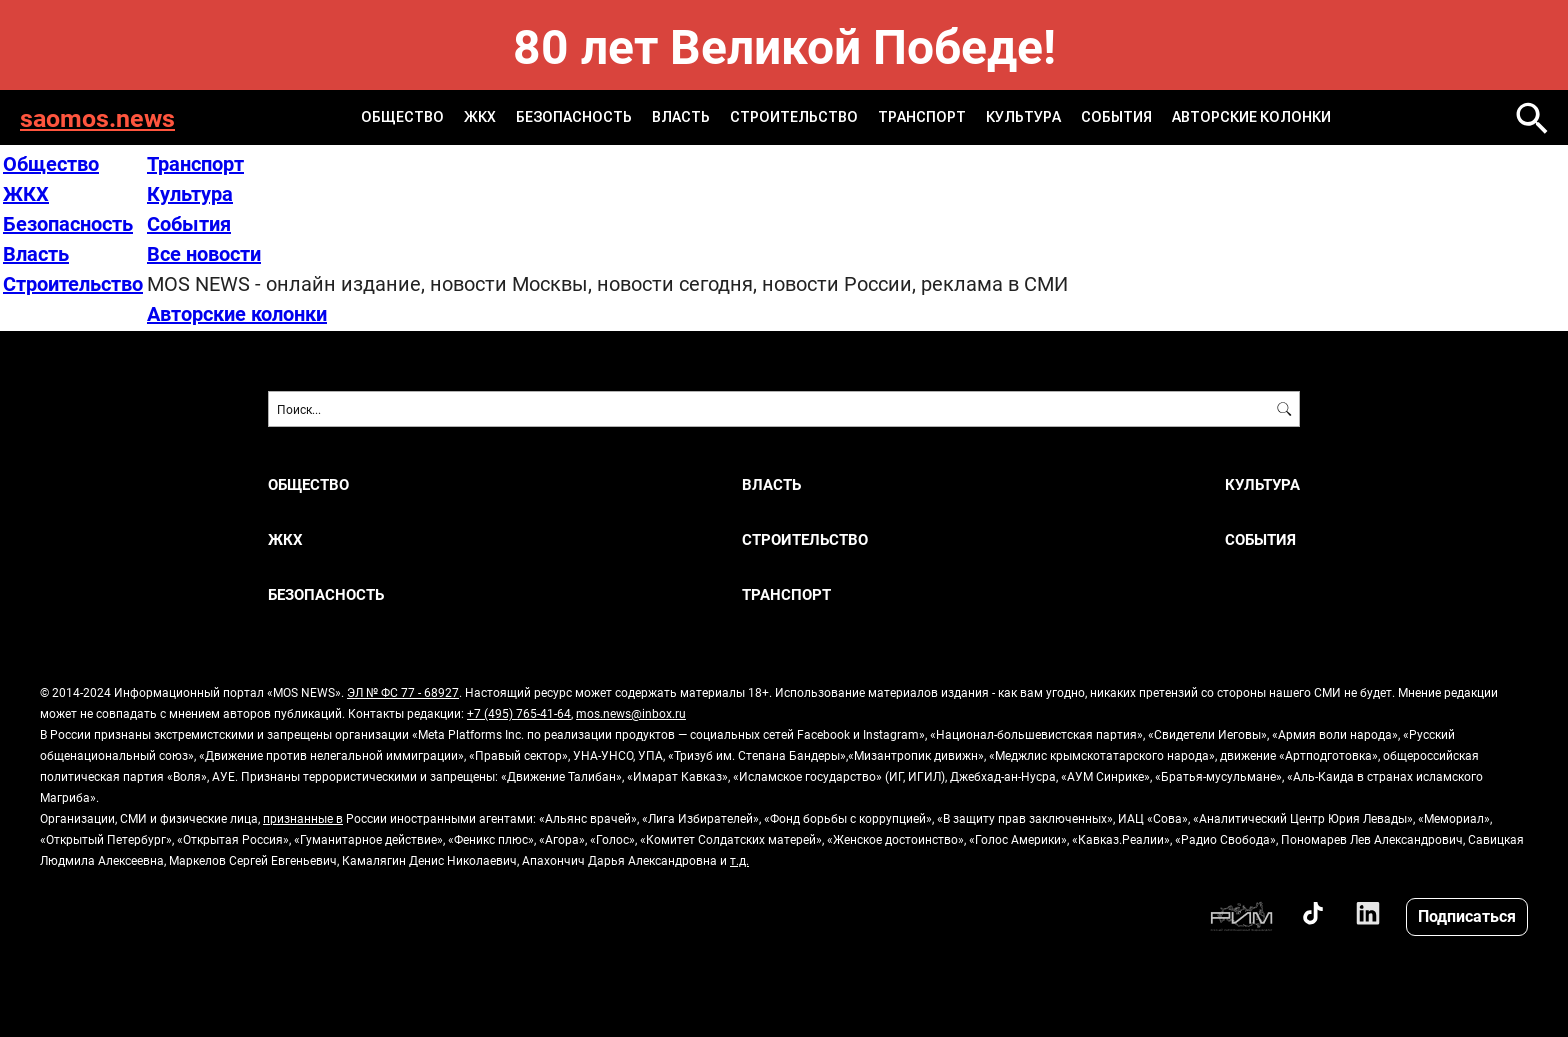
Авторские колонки (1251, 117)
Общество (402, 117)
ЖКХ (480, 117)
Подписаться (1467, 915)
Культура (1023, 117)
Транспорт (922, 117)
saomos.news (97, 117)
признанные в (303, 818)
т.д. (739, 860)
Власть (681, 117)
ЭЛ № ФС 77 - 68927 (403, 692)
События (1116, 117)
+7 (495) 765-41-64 (519, 713)
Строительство (794, 117)
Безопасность (574, 117)
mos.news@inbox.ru (631, 713)
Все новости (204, 253)
